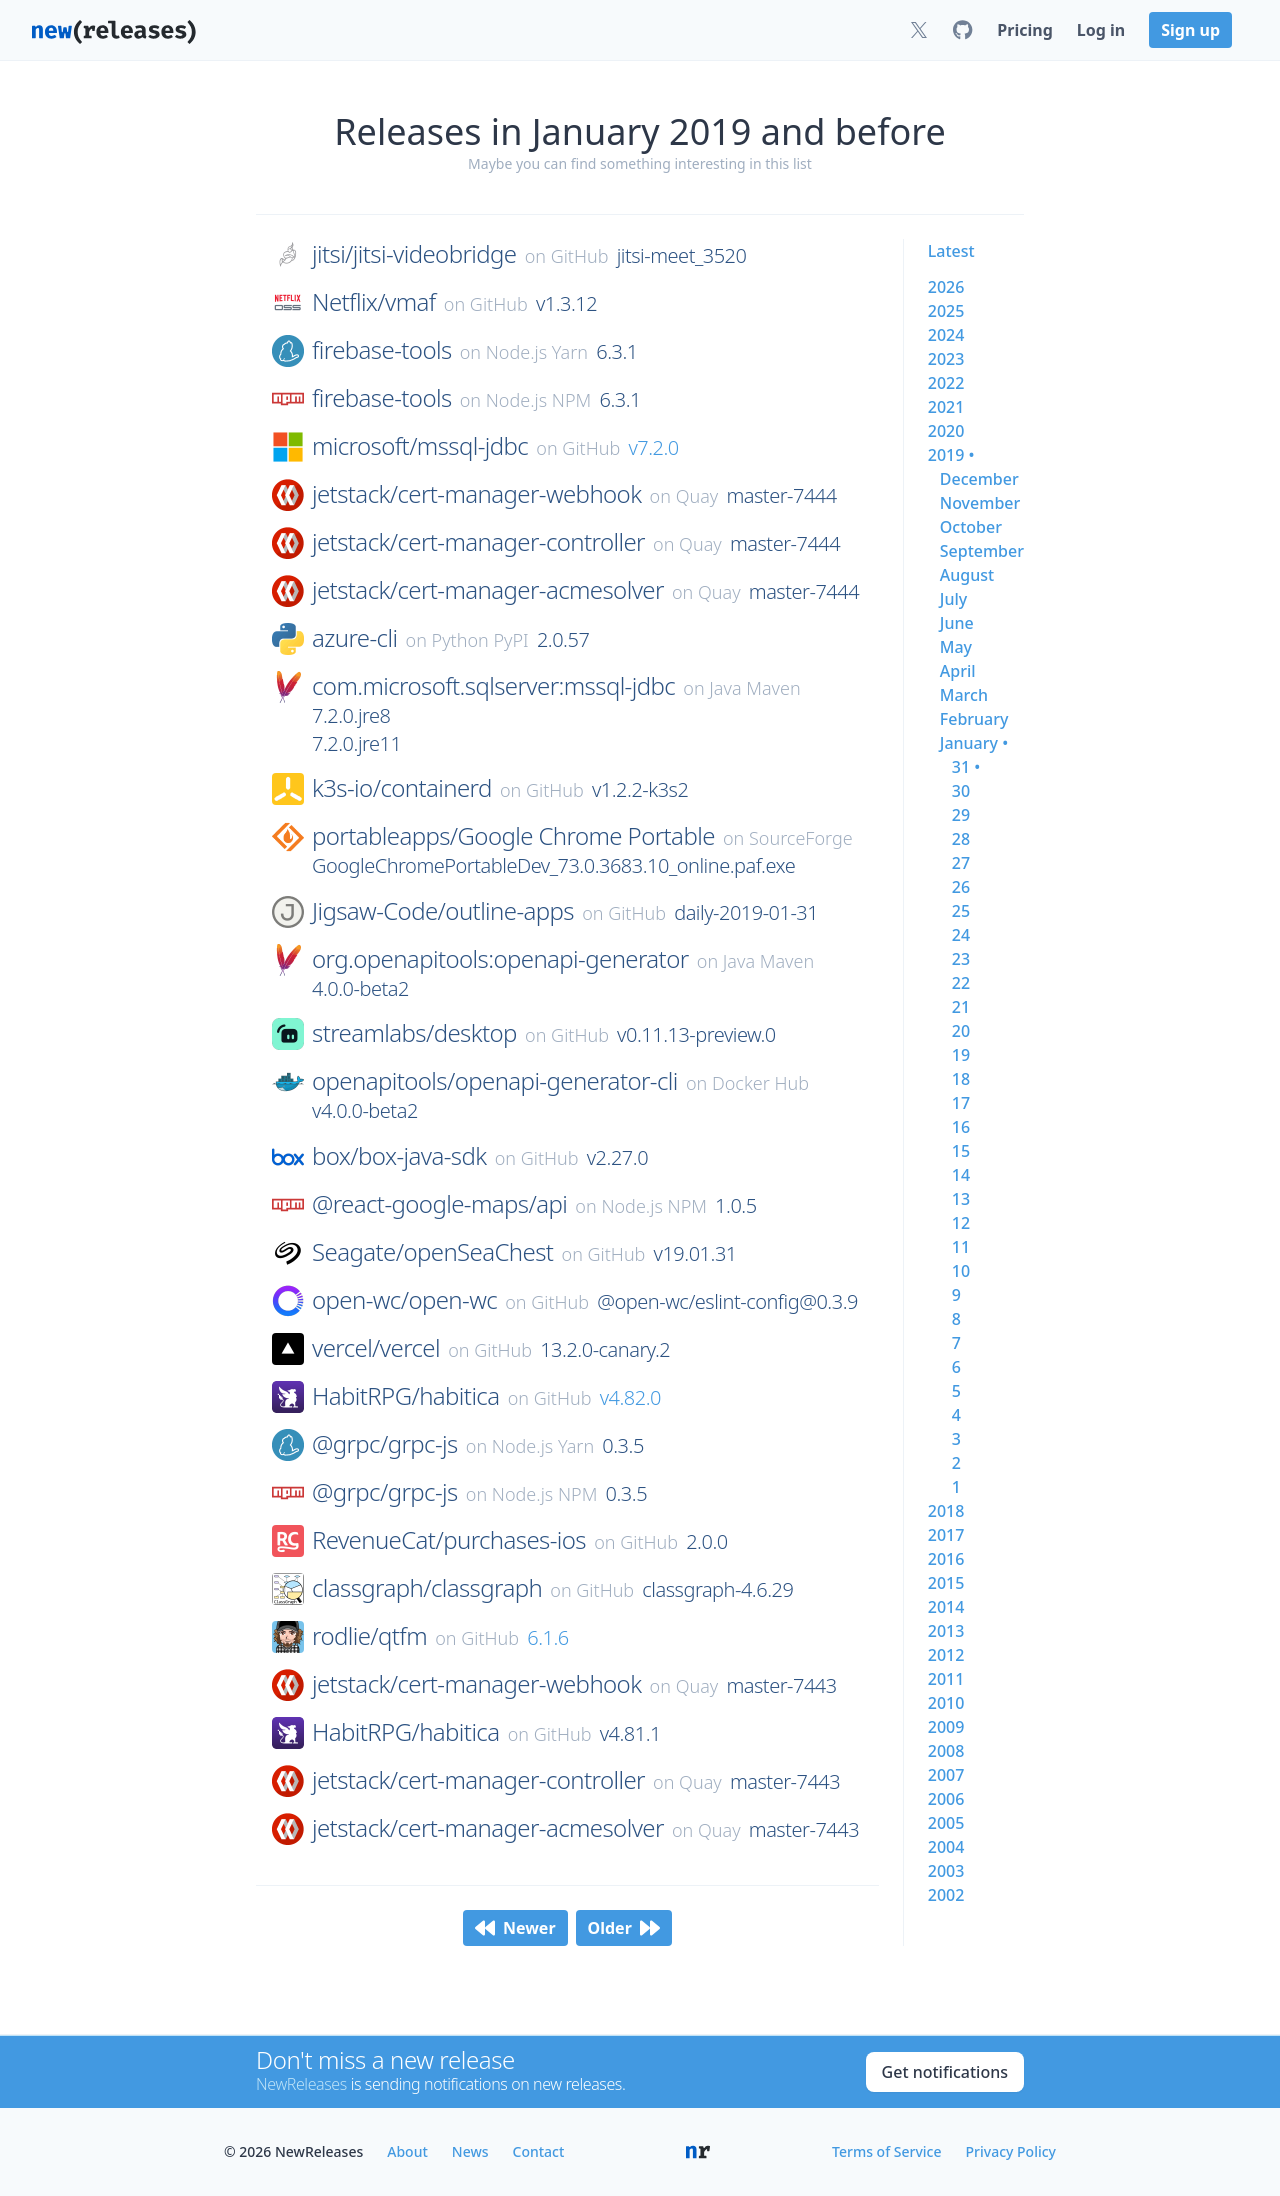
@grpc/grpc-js (385, 1444)
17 (961, 1103)
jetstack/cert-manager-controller (478, 542)
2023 (946, 359)
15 (961, 1151)
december (979, 479)
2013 (946, 1631)
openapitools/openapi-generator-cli (495, 1081)
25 (961, 911)
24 (961, 935)
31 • (966, 767)
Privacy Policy (1011, 2151)
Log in (1101, 30)
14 (961, 1175)
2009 (946, 1727)
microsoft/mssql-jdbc (420, 446)
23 (961, 959)
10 (961, 1271)
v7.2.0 (653, 447)
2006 (946, 1799)
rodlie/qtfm (369, 1636)
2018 (946, 1511)
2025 (946, 311)
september (982, 551)
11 (961, 1247)
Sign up (1190, 30)
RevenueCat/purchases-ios (449, 1540)
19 (961, 1055)
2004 (946, 1847)
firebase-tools (382, 350)
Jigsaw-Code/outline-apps (443, 911)
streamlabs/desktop (414, 1033)
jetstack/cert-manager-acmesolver (488, 590)
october (971, 527)
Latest (951, 251)
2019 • (951, 455)
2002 (946, 1895)
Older (624, 1928)
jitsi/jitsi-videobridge (414, 254)
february (974, 719)
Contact (539, 2151)
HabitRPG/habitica (405, 1396)
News (470, 2151)
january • (974, 743)
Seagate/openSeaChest (432, 1252)
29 (961, 815)
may (956, 647)
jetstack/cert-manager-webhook (476, 494)
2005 (946, 1823)
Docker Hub (760, 1083)
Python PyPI (480, 640)
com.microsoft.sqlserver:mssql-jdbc (493, 686)
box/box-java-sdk (399, 1156)
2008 (946, 1751)
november (980, 503)
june (957, 623)
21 (961, 1007)
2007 (946, 1775)
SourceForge (801, 838)
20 (961, 1031)
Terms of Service (886, 2151)
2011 (946, 1679)
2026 (946, 287)
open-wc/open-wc (404, 1300)
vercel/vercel (376, 1348)
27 (961, 863)
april (958, 671)
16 (961, 1127)
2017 (946, 1535)
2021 (946, 407)
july (953, 599)
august (967, 575)
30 (961, 791)
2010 (946, 1703)
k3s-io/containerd (402, 788)
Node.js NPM (539, 400)
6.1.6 (548, 1637)
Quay (697, 496)
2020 (946, 431)
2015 (946, 1583)
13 (961, 1199)
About (407, 2151)
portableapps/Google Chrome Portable (513, 836)
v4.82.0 (630, 1397)
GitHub (580, 256)
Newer (515, 1928)
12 (961, 1223)
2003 (946, 1871)
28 (961, 839)
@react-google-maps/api (439, 1204)
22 (961, 983)
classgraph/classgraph (427, 1588)
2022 (946, 383)
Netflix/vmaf (374, 302)
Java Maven (754, 688)
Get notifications (945, 2072)
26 (961, 887)
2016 (946, 1559)
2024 (946, 335)
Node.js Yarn (537, 352)
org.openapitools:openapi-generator (500, 959)
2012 (946, 1655)
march (964, 695)
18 (961, 1079)
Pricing (1024, 30)
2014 (946, 1607)
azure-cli (354, 638)
